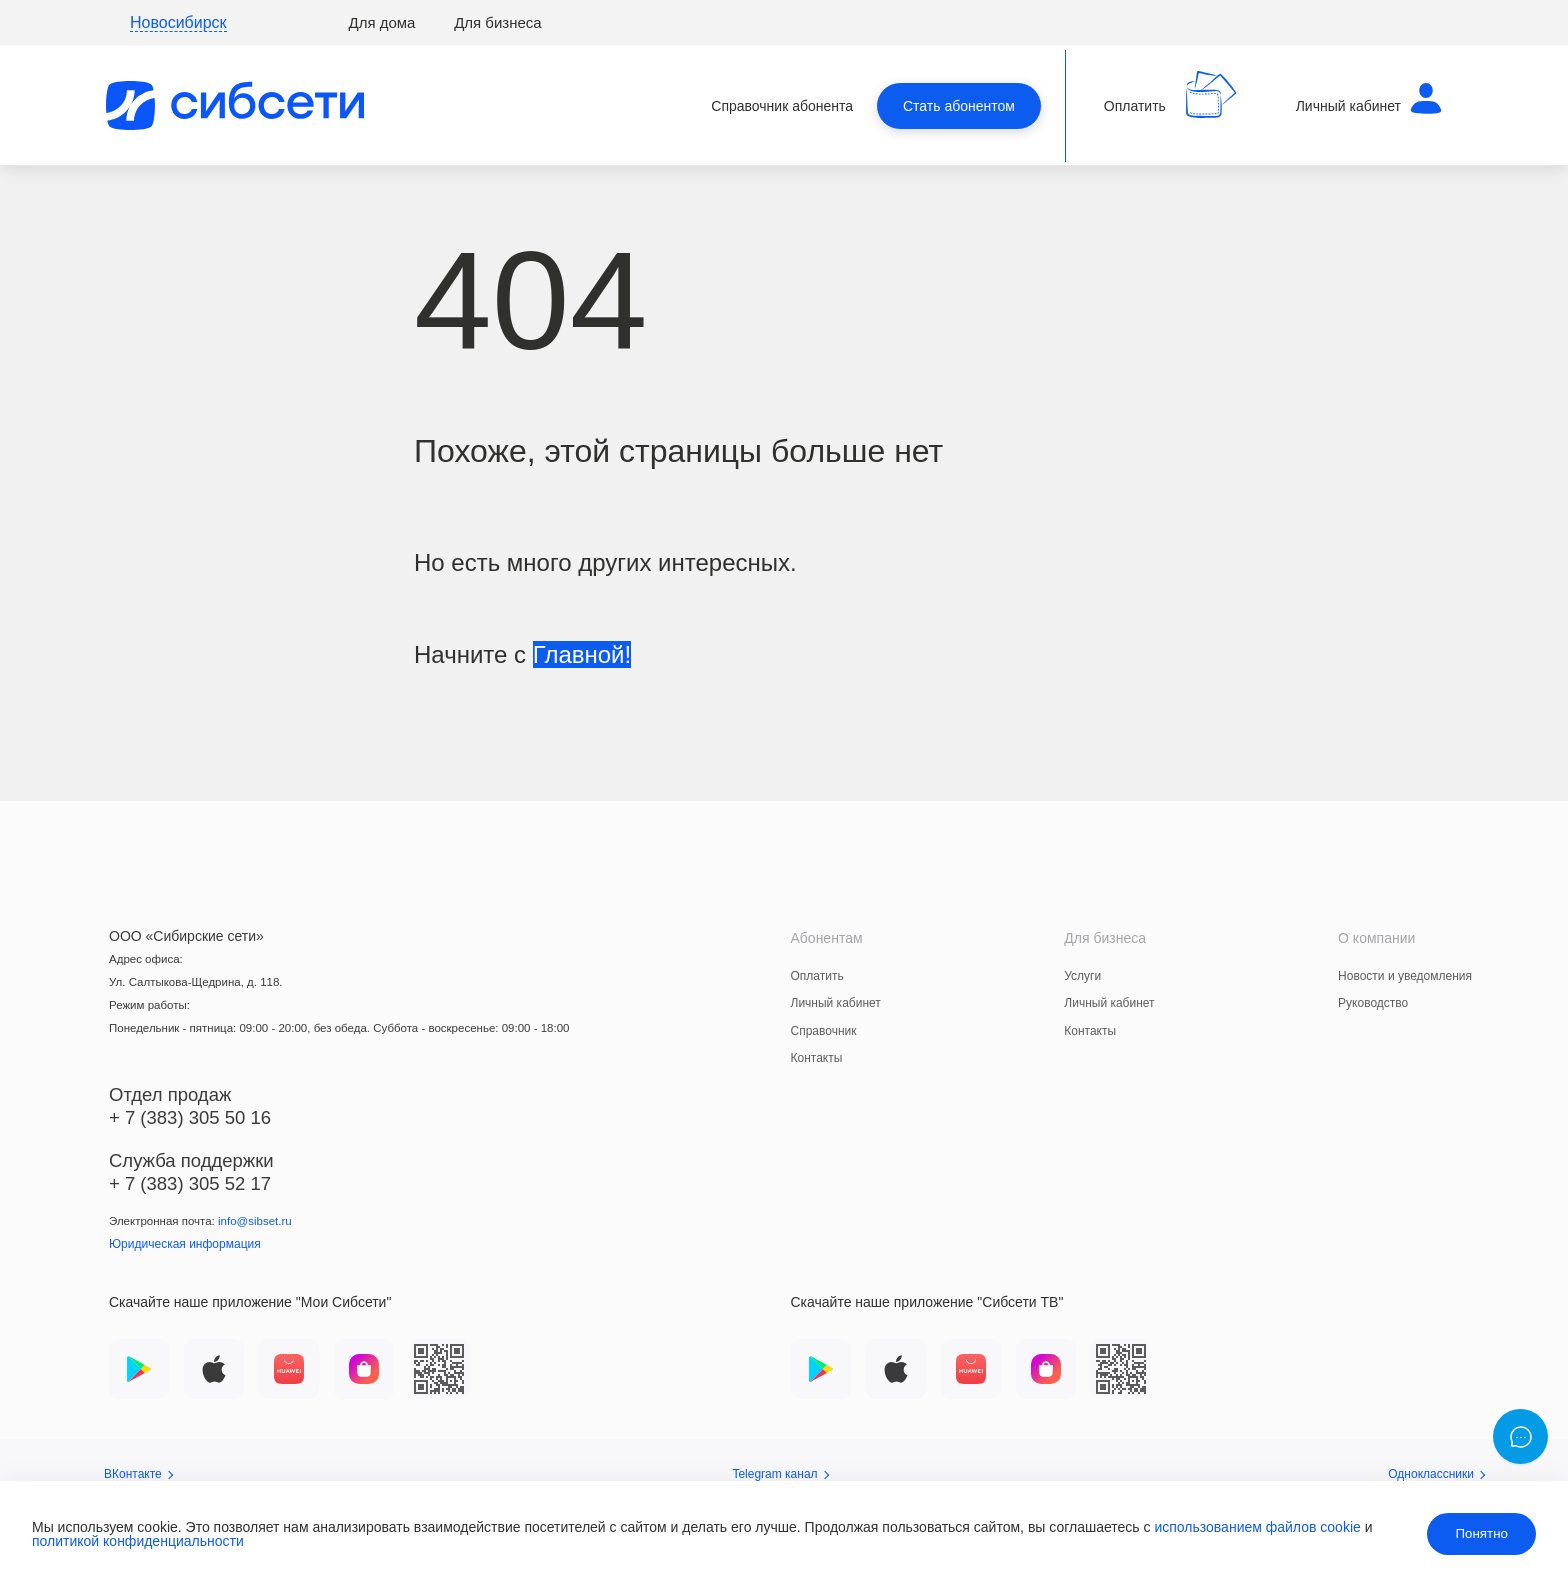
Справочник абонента (782, 106)
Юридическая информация (185, 1244)
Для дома (382, 22)
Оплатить (817, 976)
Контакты (817, 1058)
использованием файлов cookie (1257, 1527)
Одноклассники (1436, 1474)
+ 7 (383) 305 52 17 (190, 1183)
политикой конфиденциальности (138, 1541)
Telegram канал (780, 1474)
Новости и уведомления (1405, 976)
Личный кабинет (836, 1003)
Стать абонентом (959, 106)
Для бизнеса (498, 22)
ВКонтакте (138, 1474)
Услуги (1082, 976)
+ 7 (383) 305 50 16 (190, 1117)
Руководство (1373, 1003)
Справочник (824, 1031)
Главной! (582, 654)
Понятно (1481, 1533)
